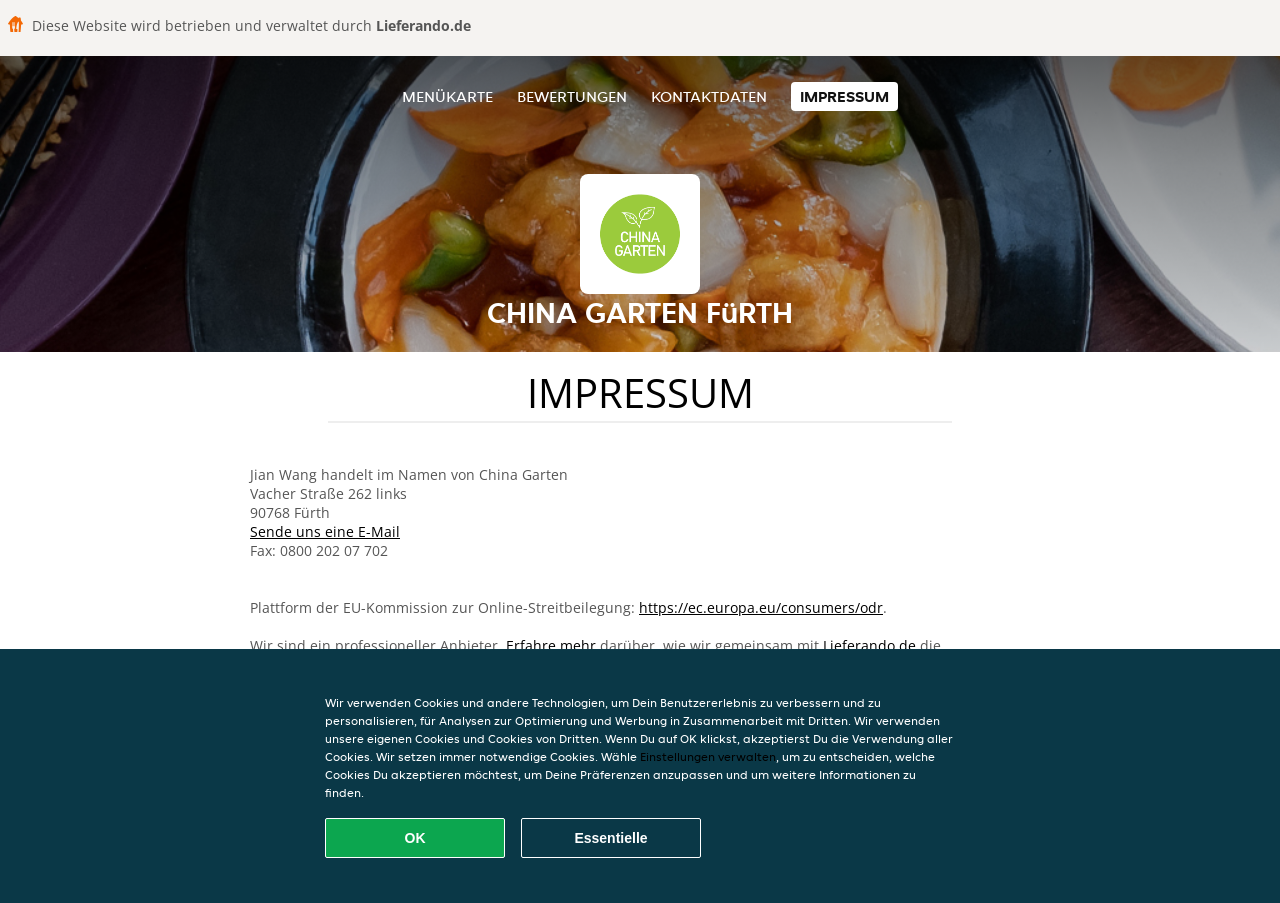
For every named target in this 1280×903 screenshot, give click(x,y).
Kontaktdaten (709, 96)
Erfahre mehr (551, 645)
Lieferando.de (869, 645)
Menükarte (447, 96)
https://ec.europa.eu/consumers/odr (761, 607)
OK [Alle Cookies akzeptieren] (415, 838)
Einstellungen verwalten (708, 756)
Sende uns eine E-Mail (325, 531)
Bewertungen (572, 96)
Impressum (844, 96)
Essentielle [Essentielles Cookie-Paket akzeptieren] (610, 838)
